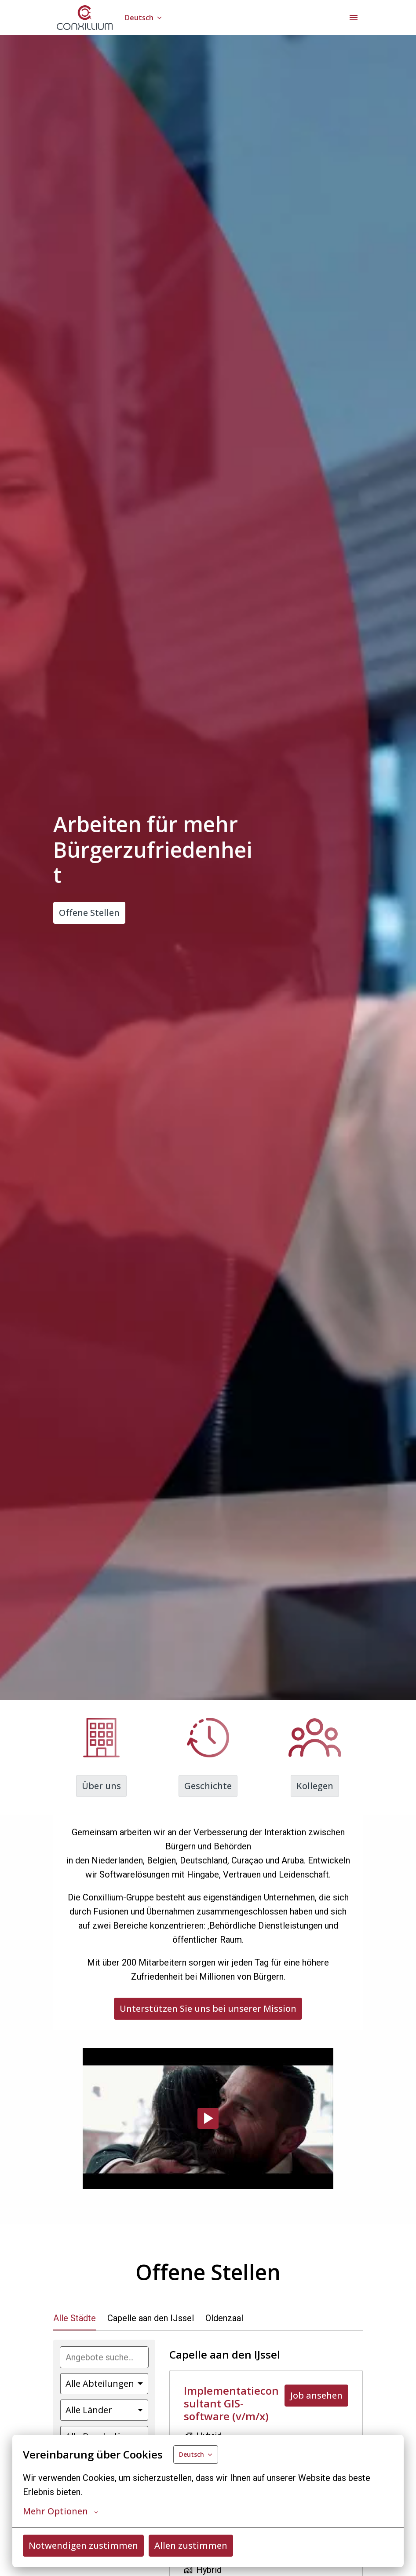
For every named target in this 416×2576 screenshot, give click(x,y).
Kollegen (314, 1786)
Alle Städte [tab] (74, 2318)
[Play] (208, 2118)
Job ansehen (316, 2395)
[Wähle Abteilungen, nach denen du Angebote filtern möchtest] (104, 2383)
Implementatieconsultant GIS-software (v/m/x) (231, 2403)
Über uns (101, 1786)
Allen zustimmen (190, 2545)
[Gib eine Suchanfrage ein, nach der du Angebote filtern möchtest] (104, 2357)
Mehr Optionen (60, 2511)
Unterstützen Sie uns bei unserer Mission (208, 2008)
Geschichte (208, 1786)
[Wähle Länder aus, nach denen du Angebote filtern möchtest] (104, 2410)
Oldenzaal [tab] (224, 2318)
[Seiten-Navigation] (353, 17)
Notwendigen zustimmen (83, 2545)
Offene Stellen (89, 913)
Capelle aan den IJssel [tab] (150, 2318)
